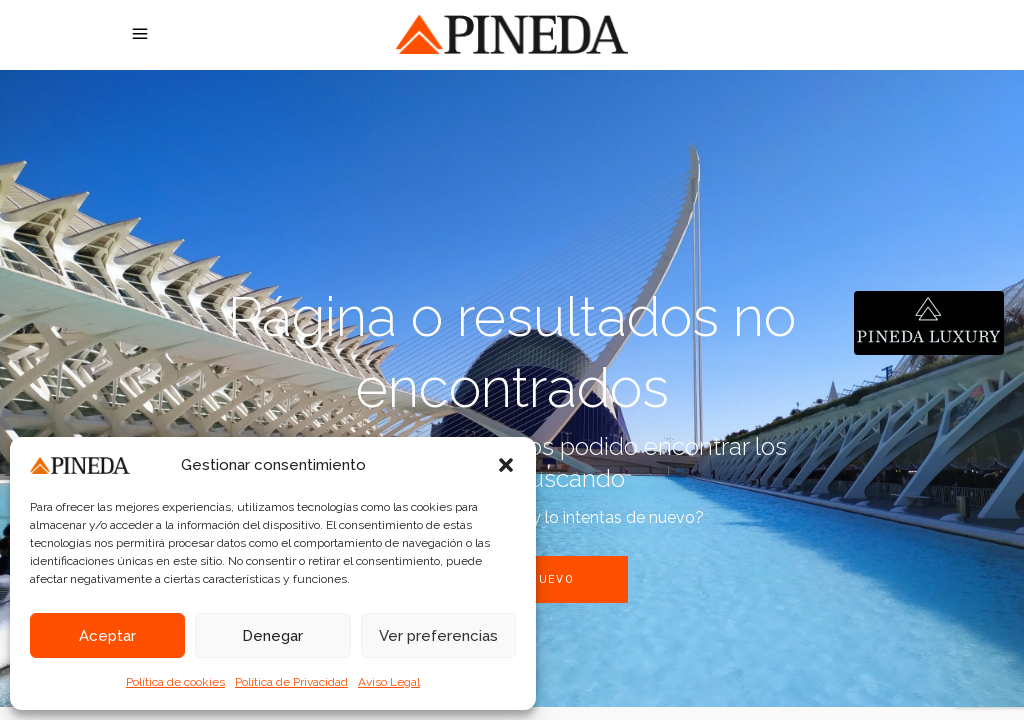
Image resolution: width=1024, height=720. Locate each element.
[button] (506, 465)
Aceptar (107, 636)
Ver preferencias (438, 636)
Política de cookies (175, 682)
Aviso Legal (389, 682)
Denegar (272, 636)
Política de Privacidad (291, 682)
